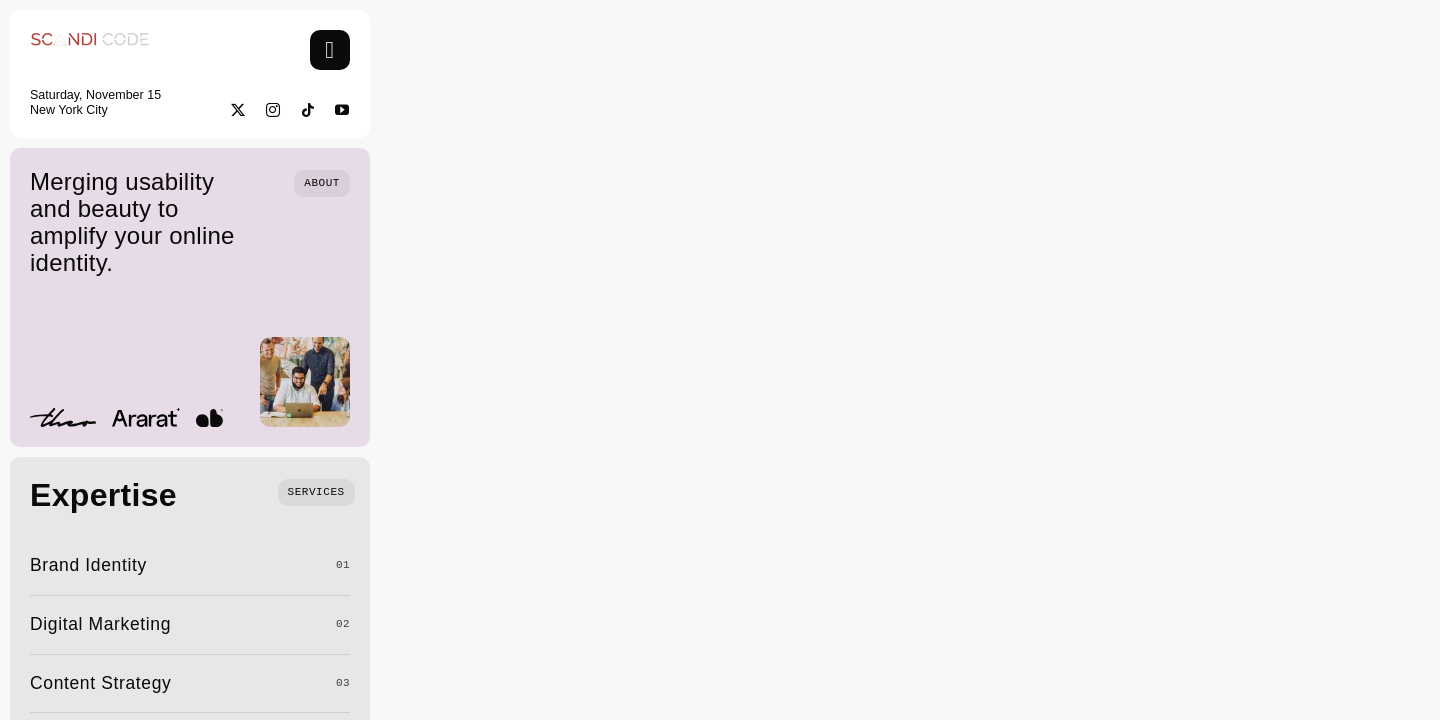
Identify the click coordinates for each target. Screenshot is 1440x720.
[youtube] (342, 110)
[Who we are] (322, 181)
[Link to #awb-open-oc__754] (330, 50)
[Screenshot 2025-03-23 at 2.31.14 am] (90, 39)
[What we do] (316, 490)
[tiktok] (308, 110)
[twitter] (238, 110)
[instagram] (273, 110)
